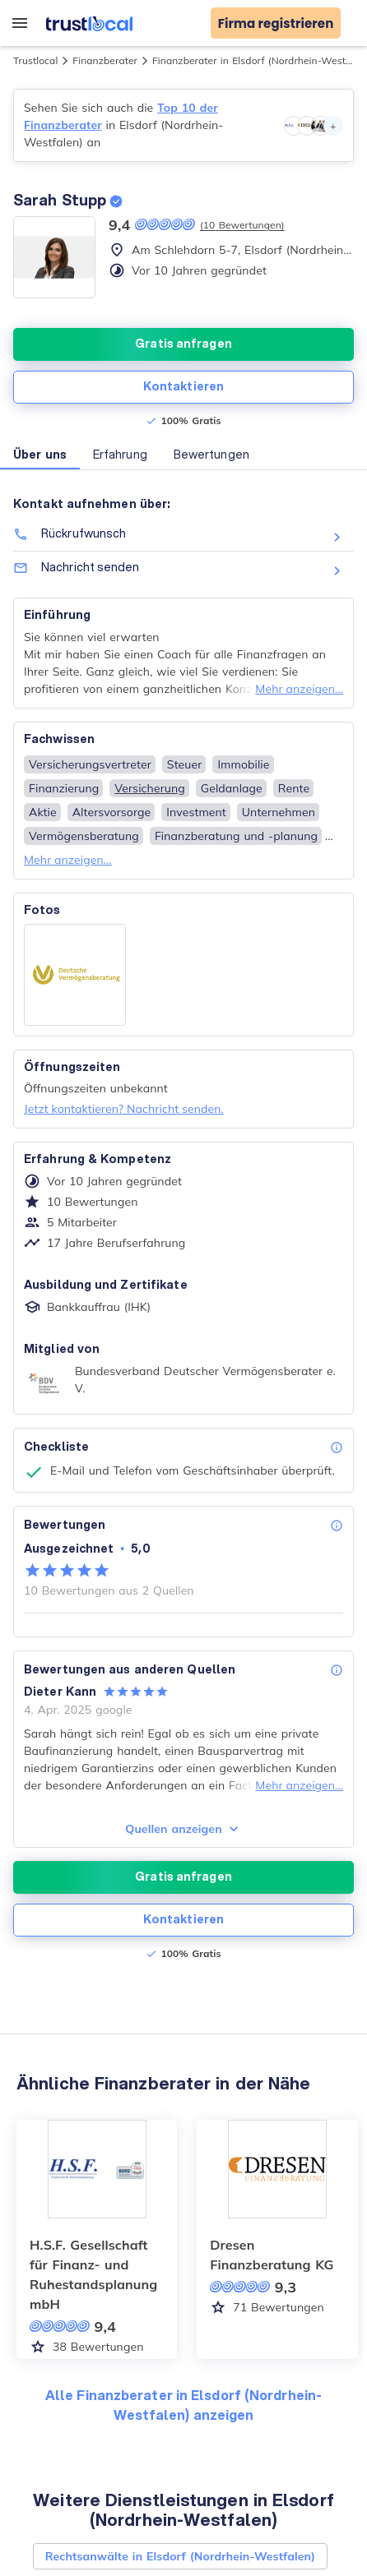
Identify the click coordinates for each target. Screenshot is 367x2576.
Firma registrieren (276, 23)
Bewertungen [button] (211, 454)
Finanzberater (104, 60)
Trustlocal (35, 60)
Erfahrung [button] (120, 454)
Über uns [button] (40, 454)
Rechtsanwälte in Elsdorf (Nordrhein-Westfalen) (180, 2556)
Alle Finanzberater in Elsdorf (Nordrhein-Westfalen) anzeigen (183, 2404)
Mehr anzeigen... (299, 688)
